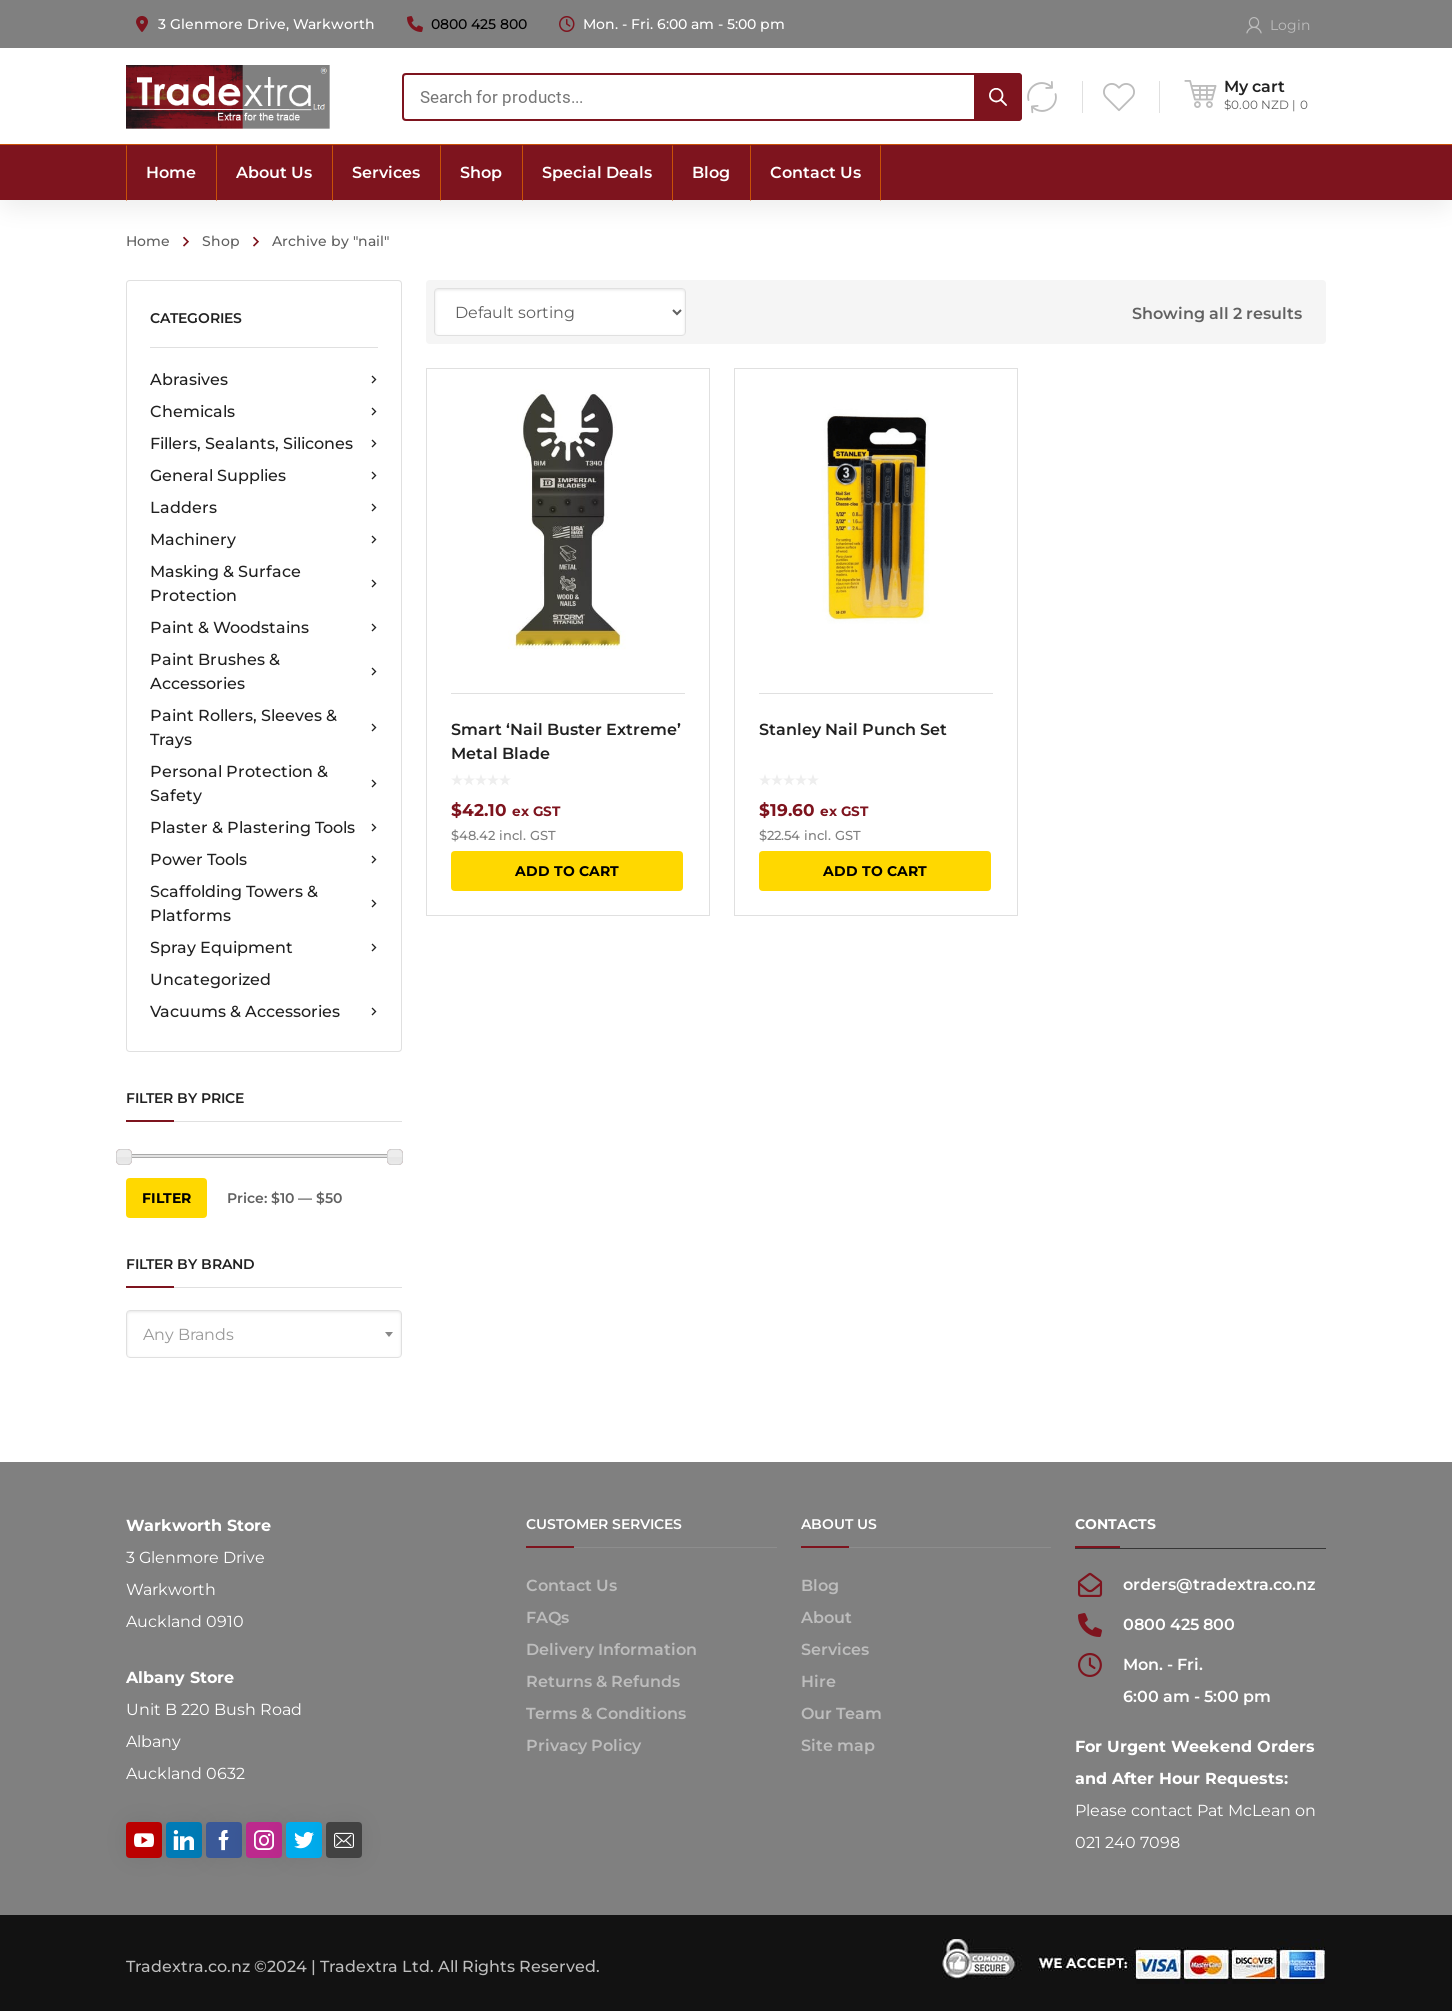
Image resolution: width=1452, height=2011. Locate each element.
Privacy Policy (583, 1745)
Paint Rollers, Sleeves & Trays (264, 727)
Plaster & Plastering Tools (264, 828)
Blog (820, 1585)
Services (835, 1649)
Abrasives (264, 380)
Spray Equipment (264, 948)
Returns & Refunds (603, 1681)
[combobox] (712, 97)
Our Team (841, 1713)
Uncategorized (210, 979)
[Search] (998, 97)
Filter (166, 1198)
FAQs (547, 1617)
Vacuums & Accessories (264, 1012)
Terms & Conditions (606, 1713)
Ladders (264, 508)
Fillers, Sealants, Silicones (264, 444)
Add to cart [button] (567, 871)
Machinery (264, 540)
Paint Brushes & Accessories (264, 671)
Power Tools (264, 860)
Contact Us (571, 1585)
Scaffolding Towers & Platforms (264, 903)
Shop (221, 241)
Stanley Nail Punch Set (853, 729)
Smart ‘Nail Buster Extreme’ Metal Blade (566, 741)
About (826, 1617)
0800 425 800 (479, 24)
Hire (818, 1681)
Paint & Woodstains (264, 628)
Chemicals (264, 412)
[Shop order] (560, 312)
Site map (838, 1745)
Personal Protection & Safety (264, 783)
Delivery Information (611, 1649)
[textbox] (264, 1335)
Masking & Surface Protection (264, 583)
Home (148, 241)
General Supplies (264, 476)
